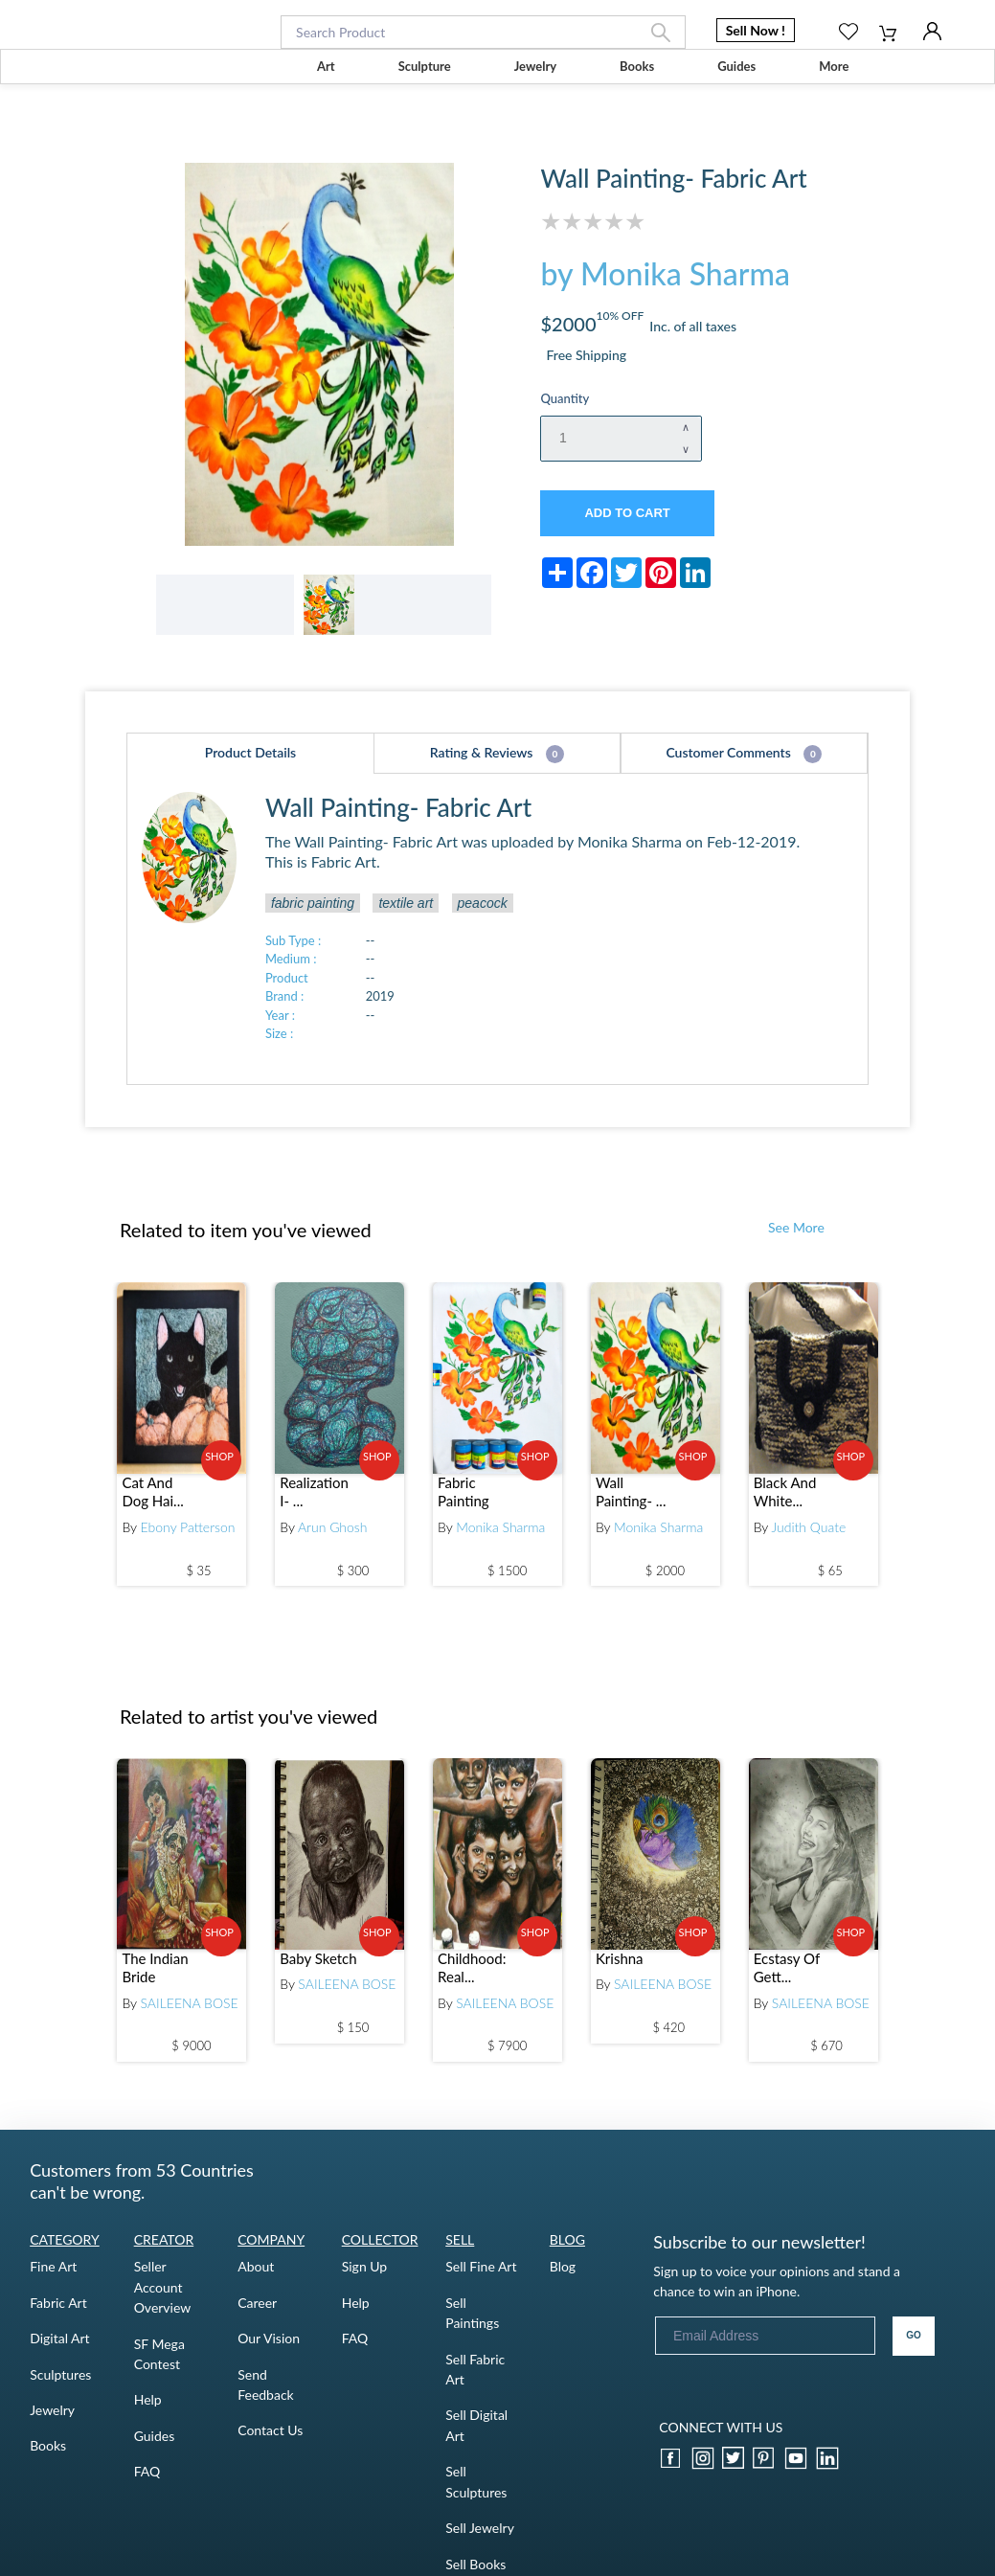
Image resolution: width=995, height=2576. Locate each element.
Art (326, 66)
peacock (483, 915)
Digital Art (59, 2351)
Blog (563, 2279)
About (255, 2279)
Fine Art (53, 2279)
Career (257, 2315)
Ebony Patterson (188, 1540)
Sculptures (60, 2387)
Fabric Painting (463, 1505)
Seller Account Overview (163, 2300)
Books (637, 66)
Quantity (564, 398)
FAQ (147, 2484)
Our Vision (268, 2351)
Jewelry (535, 66)
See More (796, 1240)
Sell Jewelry (479, 2541)
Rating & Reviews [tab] (497, 769)
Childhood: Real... (472, 1980)
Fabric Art (58, 2315)
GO (913, 2348)
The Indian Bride (155, 1980)
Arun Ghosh (333, 1540)
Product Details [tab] (250, 767)
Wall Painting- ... (631, 1505)
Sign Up (365, 2279)
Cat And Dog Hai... (152, 1505)
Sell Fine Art (480, 2279)
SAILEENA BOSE (189, 2015)
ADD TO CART (626, 513)
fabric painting (312, 915)
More (833, 66)
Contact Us (270, 2443)
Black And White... (785, 1505)
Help (148, 2413)
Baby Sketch (318, 1970)
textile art (405, 915)
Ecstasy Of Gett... (787, 1980)
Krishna (620, 1970)
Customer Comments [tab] (744, 769)
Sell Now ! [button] (755, 30)
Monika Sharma (500, 1540)
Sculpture (424, 66)
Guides (736, 66)
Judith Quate (808, 1540)
